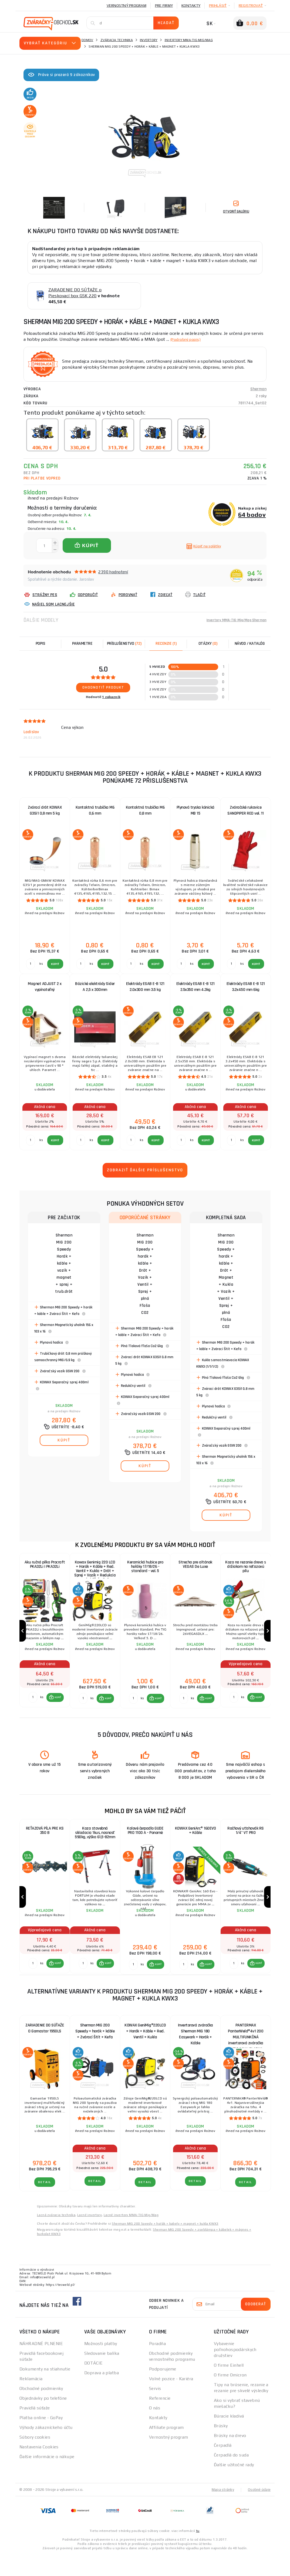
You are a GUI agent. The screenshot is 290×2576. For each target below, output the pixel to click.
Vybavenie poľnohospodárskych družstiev (235, 2371)
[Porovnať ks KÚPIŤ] (32, 1708)
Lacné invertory (89, 2236)
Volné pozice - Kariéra (171, 2400)
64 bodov (252, 514)
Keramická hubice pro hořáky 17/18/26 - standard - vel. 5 (145, 1569)
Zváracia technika (116, 40)
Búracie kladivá (229, 2437)
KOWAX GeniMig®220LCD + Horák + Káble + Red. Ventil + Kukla (145, 2053)
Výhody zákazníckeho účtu (46, 2449)
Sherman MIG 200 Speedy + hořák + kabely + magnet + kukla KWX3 (165, 2245)
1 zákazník (111, 697)
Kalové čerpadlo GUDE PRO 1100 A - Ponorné (145, 1843)
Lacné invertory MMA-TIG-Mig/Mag (131, 2236)
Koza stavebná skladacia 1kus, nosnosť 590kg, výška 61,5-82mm (95, 1846)
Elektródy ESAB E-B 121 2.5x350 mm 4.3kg (195, 987)
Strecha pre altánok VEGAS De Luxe (195, 1566)
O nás (154, 2429)
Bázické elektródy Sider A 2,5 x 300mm (95, 987)
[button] (54, 1708)
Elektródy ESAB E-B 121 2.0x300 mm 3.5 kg (145, 987)
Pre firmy (164, 5)
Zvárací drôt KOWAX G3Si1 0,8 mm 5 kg (45, 810)
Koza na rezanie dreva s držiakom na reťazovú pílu (245, 1569)
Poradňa (157, 2365)
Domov (87, 40)
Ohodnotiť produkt (103, 687)
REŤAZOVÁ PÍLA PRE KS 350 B (45, 1843)
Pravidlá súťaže (34, 2429)
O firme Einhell (229, 2386)
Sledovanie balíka (101, 2374)
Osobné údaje (259, 2511)
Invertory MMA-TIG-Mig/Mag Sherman (232, 620)
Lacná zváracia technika (56, 2236)
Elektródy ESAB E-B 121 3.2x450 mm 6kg (246, 987)
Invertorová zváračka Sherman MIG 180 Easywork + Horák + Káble (195, 2054)
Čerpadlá (223, 2466)
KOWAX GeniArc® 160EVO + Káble (195, 1843)
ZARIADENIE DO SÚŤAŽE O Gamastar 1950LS (44, 2050)
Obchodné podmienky (41, 2410)
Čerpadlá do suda (231, 2476)
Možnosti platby (100, 2365)
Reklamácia (30, 2400)
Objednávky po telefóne (43, 2419)
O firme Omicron (230, 2396)
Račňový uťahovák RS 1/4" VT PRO (245, 1843)
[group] (44, 1636)
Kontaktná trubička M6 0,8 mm (145, 810)
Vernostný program (126, 5)
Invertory (148, 40)
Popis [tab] (40, 643)
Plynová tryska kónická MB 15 (195, 810)
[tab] (166, 643)
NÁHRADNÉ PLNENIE (41, 2365)
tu (198, 2552)
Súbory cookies (34, 2458)
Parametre (82, 643)
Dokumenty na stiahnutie (44, 2390)
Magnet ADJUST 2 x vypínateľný (45, 987)
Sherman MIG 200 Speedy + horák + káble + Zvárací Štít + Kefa (94, 2053)
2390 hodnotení (113, 572)
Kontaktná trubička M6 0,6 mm (95, 810)
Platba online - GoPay (41, 2439)
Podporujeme (162, 2390)
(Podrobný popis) (188, 339)
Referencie (159, 2419)
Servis (155, 2410)
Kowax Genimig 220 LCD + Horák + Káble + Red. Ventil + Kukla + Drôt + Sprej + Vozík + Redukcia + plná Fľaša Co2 (95, 1570)
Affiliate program (166, 2449)
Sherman (258, 389)
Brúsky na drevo (230, 2457)
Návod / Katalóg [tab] (250, 643)
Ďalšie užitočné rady (234, 2486)
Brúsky (221, 2447)
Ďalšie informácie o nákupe (46, 2478)
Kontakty (190, 5)
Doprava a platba (101, 2394)
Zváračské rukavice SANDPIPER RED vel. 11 (245, 810)
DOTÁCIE (93, 2384)
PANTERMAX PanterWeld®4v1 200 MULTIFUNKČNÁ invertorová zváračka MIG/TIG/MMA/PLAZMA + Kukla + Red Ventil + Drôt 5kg (245, 2054)
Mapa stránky (221, 2511)
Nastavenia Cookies (39, 2468)
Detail (44, 2203)
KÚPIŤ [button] (57, 1708)
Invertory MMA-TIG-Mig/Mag (189, 40)
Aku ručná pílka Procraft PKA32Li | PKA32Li (45, 1566)
